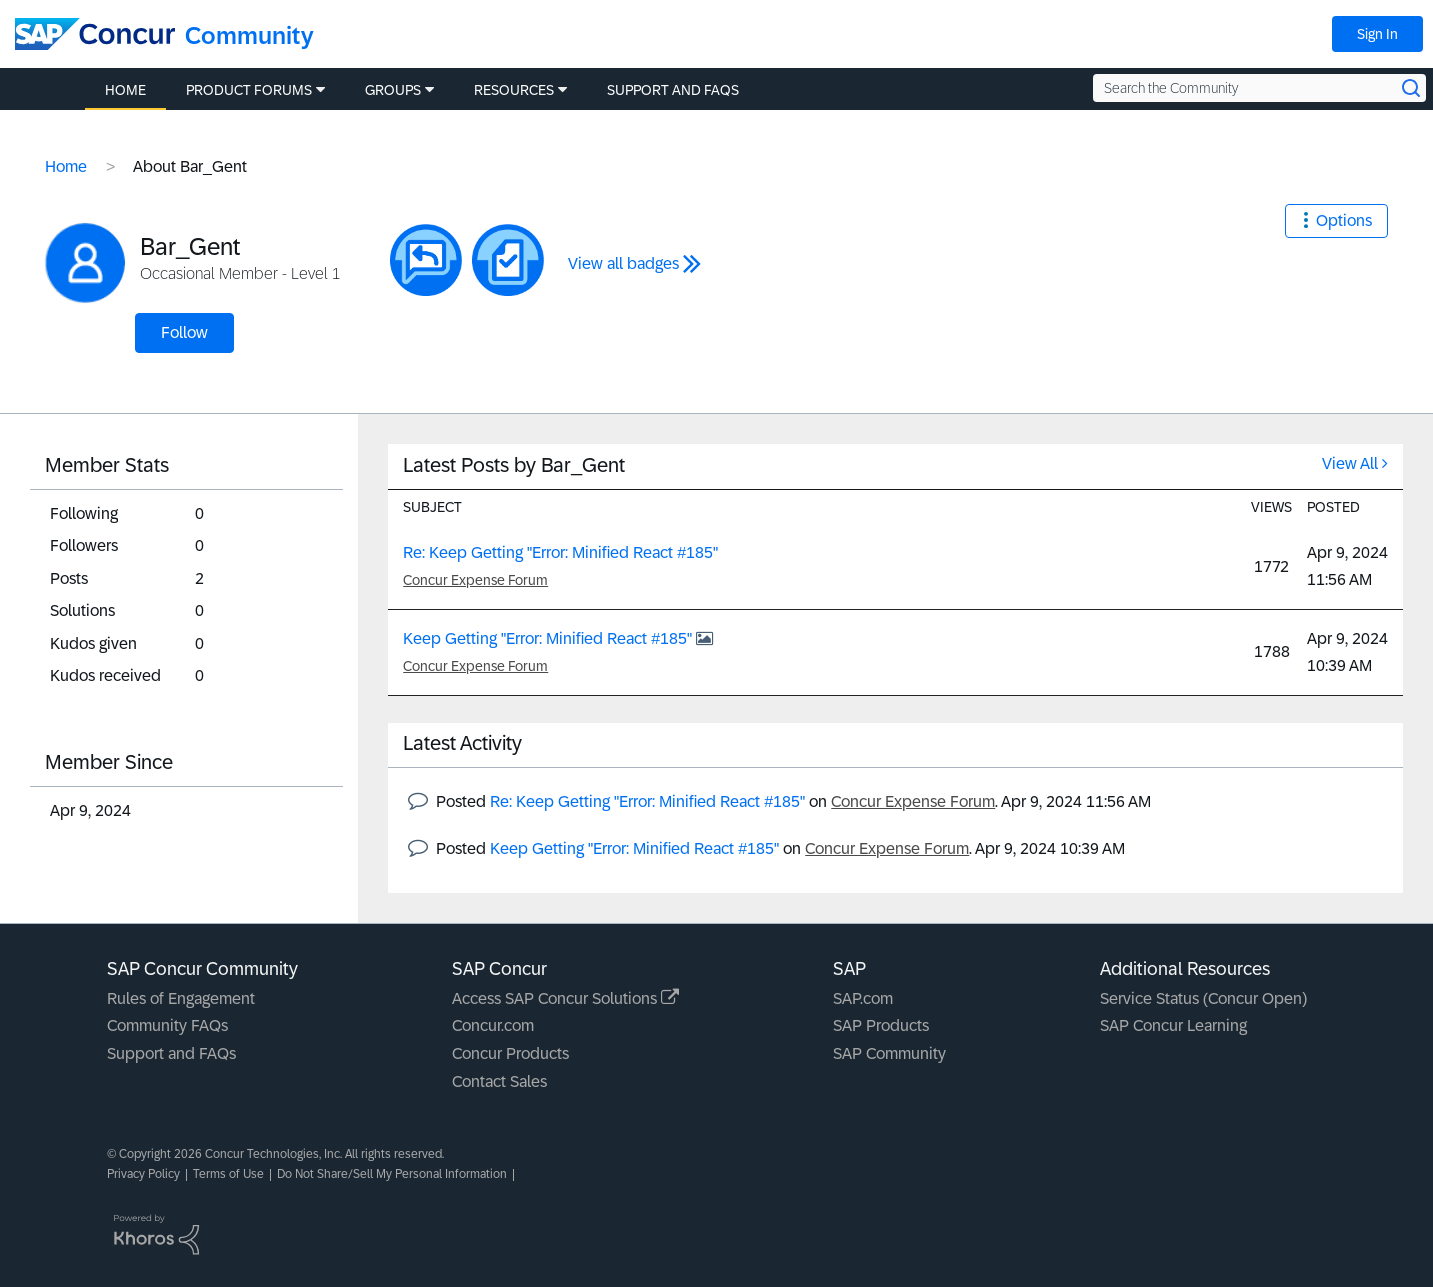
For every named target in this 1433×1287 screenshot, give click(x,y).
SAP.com (863, 998)
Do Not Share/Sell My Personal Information (392, 1174)
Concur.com (493, 1025)
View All (1350, 463)
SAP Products (881, 1025)
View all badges (623, 263)
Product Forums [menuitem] (249, 90)
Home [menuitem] (125, 90)
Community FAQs (167, 1025)
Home (66, 166)
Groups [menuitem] (393, 90)
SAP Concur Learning (1173, 1025)
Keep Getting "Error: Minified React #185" (549, 638)
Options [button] (1344, 220)
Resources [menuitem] (514, 90)
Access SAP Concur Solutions (565, 998)
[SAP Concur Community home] (95, 34)
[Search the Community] (1259, 88)
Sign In (1377, 34)
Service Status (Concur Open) (1203, 998)
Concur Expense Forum (475, 580)
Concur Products (510, 1053)
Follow (184, 332)
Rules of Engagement (181, 998)
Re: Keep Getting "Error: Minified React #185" (560, 552)
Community (249, 35)
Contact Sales (499, 1081)
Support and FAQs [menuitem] (673, 90)
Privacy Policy (143, 1174)
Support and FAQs (171, 1053)
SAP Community (889, 1053)
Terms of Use (228, 1174)
